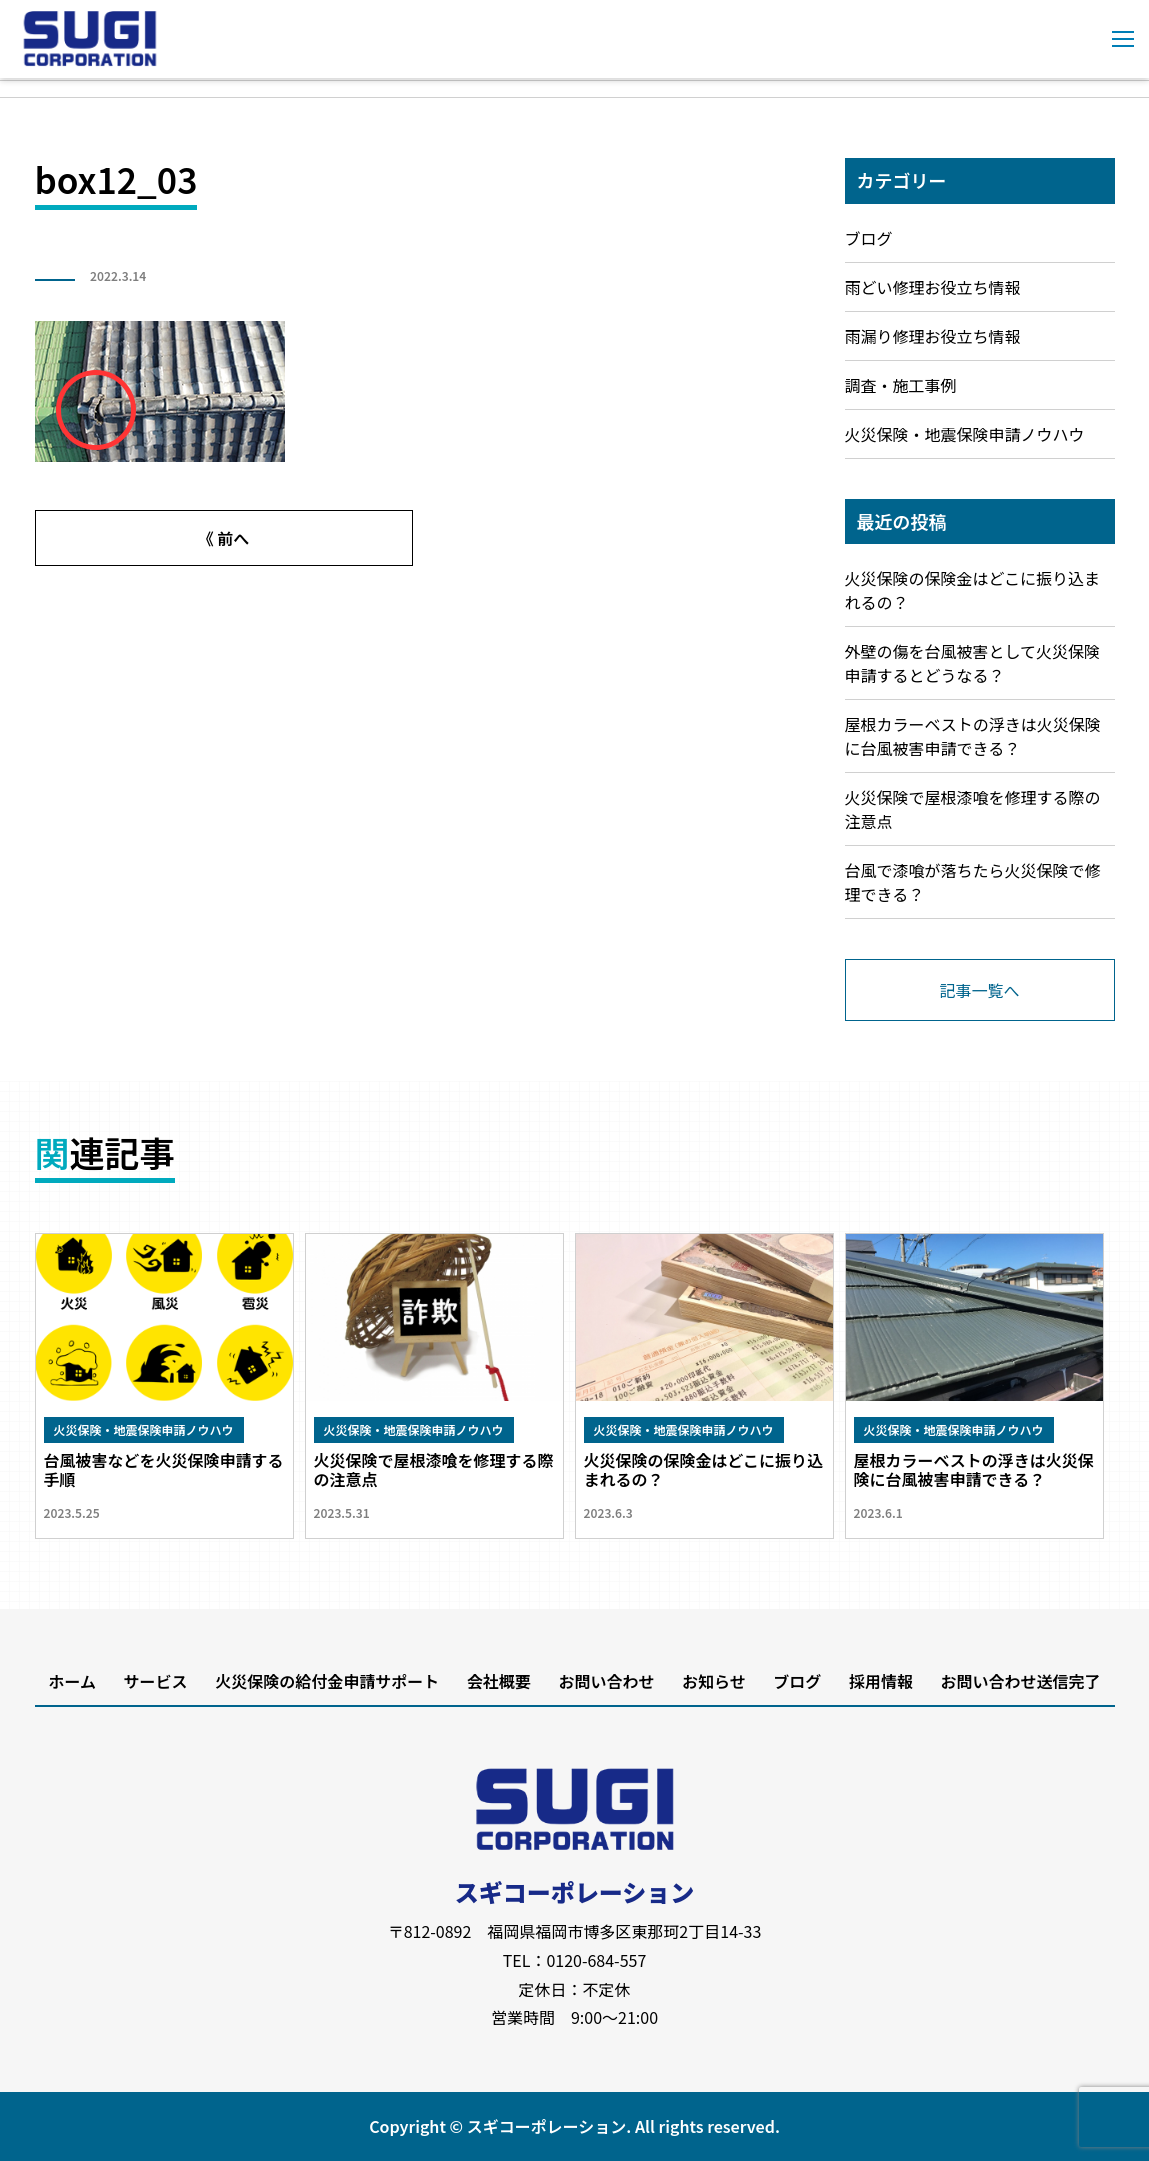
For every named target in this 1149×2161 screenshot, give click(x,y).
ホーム (72, 1681)
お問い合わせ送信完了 (1021, 1681)
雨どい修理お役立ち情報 (933, 287)
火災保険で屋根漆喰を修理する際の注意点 (973, 809)
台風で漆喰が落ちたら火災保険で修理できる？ (973, 882)
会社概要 (499, 1681)
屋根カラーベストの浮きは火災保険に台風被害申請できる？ (973, 736)
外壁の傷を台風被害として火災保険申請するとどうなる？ (973, 663)
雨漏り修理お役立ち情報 (933, 336)
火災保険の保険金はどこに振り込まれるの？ (973, 590)
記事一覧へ (979, 990)
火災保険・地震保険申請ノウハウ (965, 434)
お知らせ (714, 1681)
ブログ (869, 238)
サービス (156, 1681)
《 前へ (224, 538)
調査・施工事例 (901, 385)
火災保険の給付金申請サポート (327, 1681)
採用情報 (881, 1681)
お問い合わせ (606, 1681)
